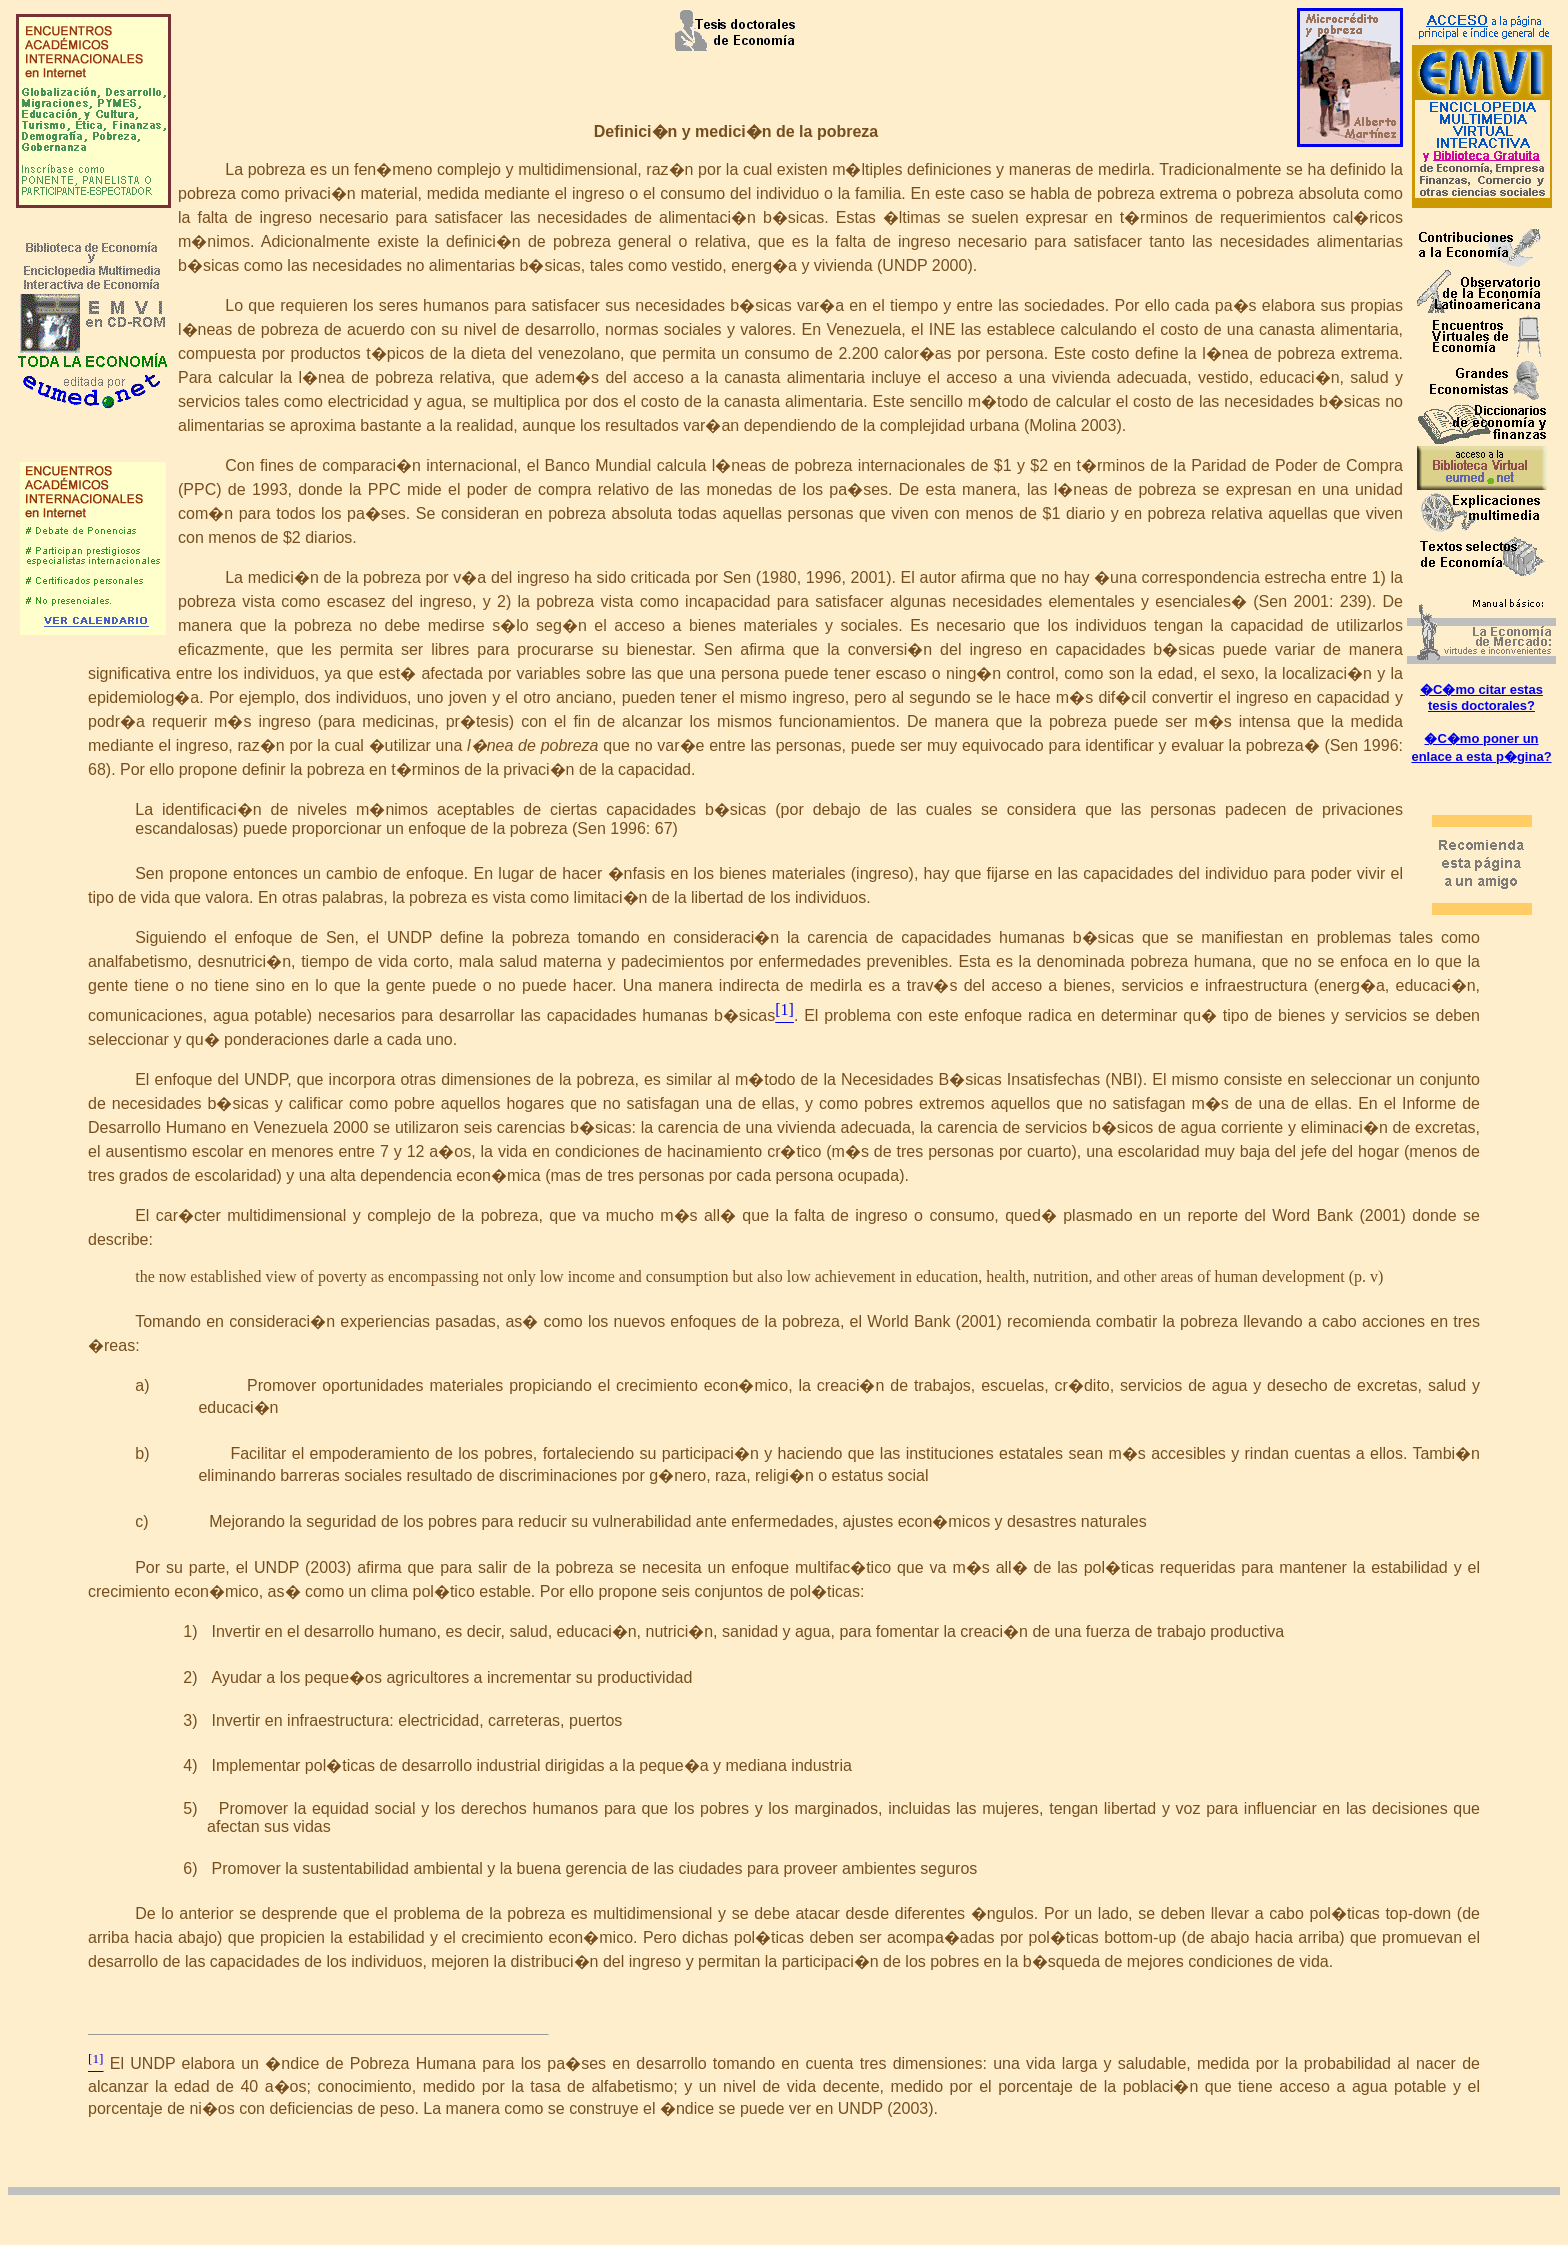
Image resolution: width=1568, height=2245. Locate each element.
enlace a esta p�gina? (1481, 756)
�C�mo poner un (1481, 738)
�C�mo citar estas (1481, 689)
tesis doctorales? (1481, 705)
